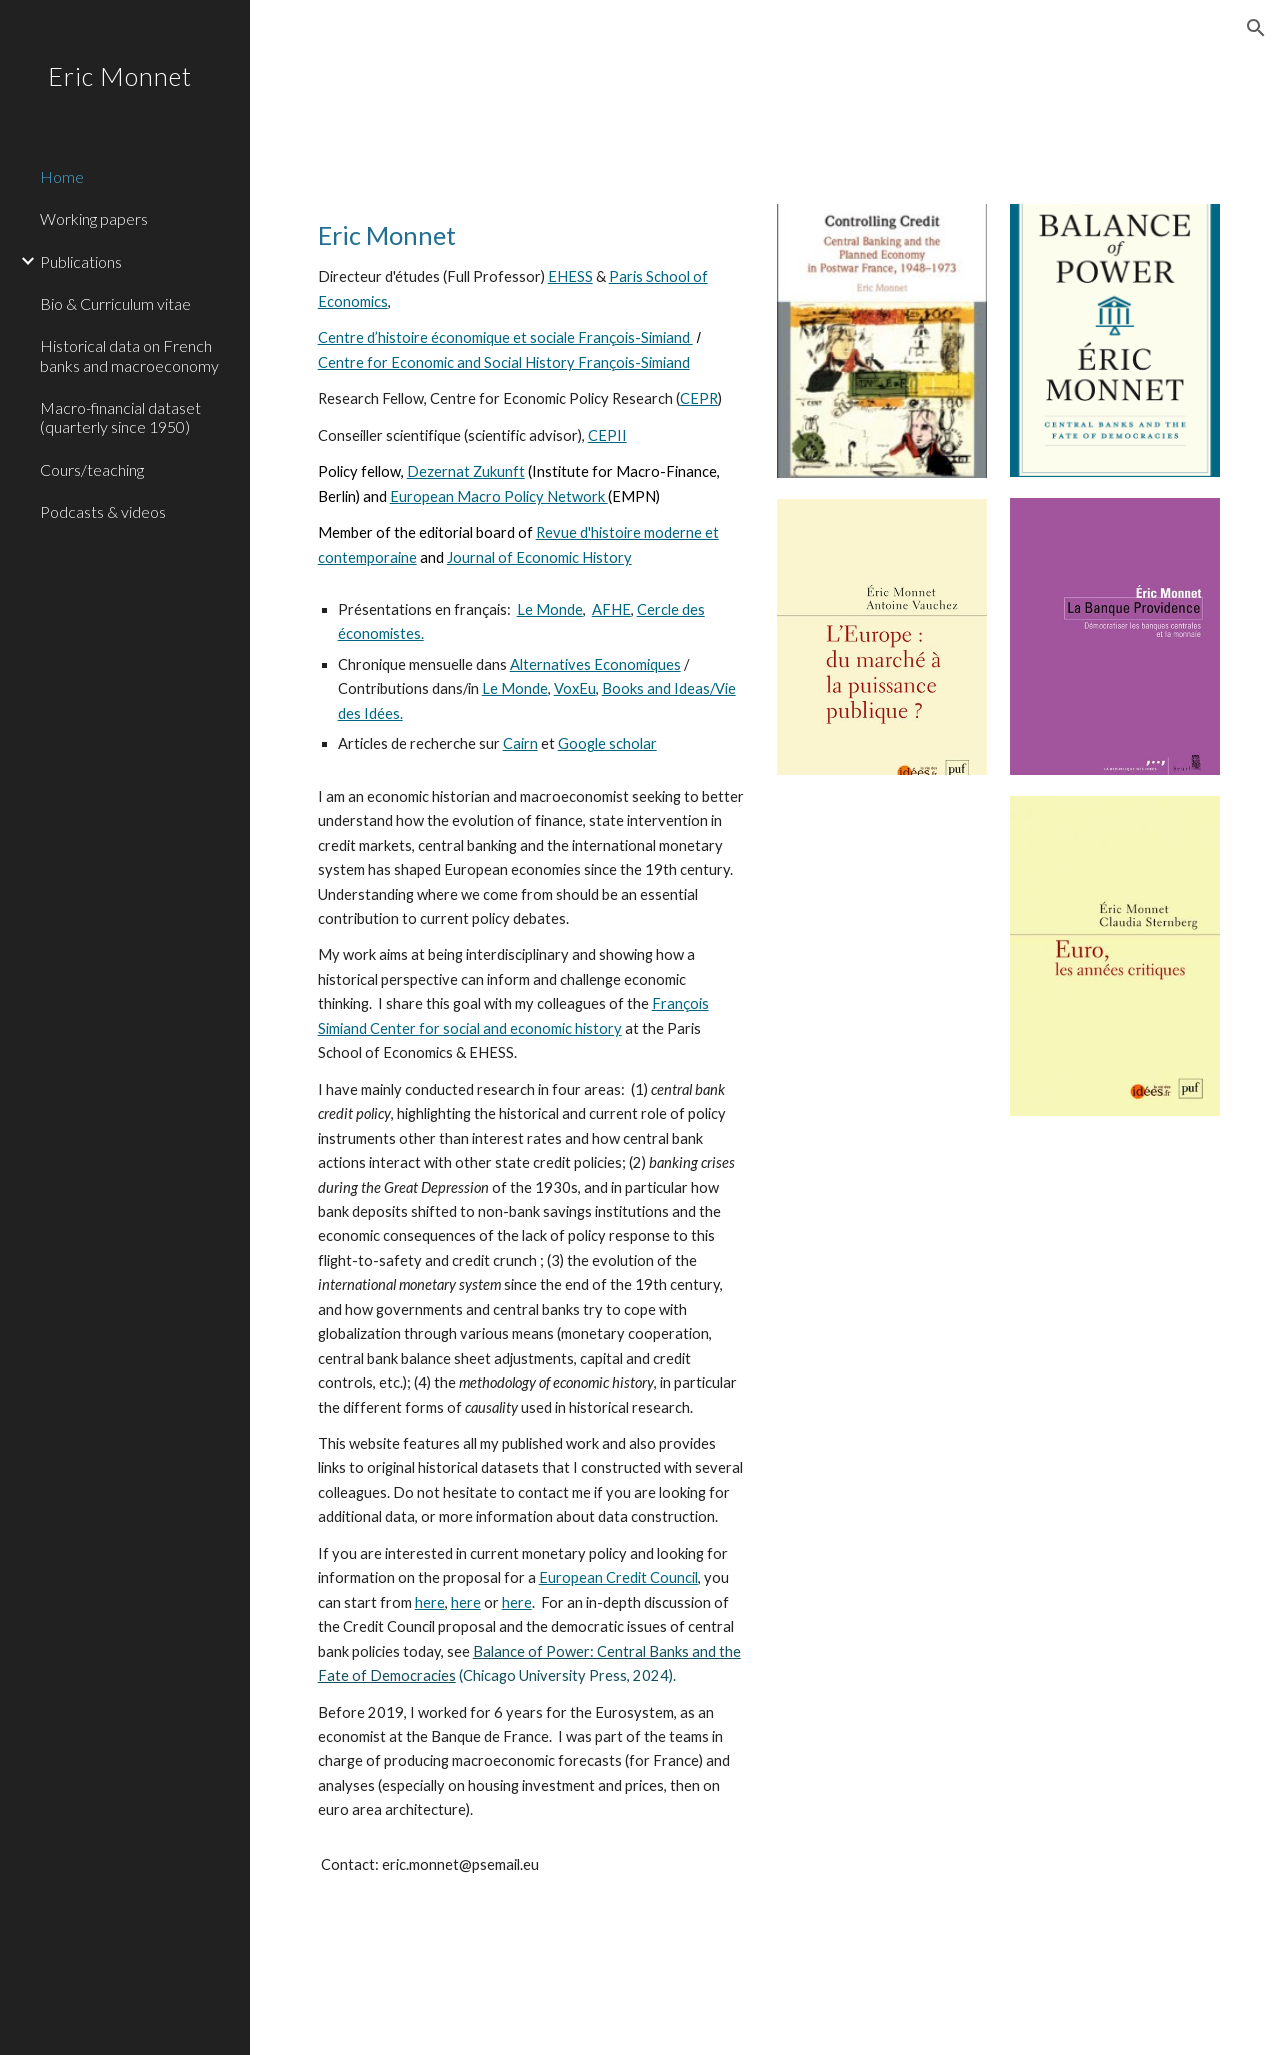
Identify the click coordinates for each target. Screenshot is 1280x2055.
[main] (532, 394)
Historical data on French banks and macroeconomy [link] (129, 355)
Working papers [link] (94, 218)
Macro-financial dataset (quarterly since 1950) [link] (120, 417)
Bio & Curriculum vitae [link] (115, 303)
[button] (1256, 28)
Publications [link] (81, 261)
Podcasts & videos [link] (103, 511)
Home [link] (62, 176)
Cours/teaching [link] (92, 469)
